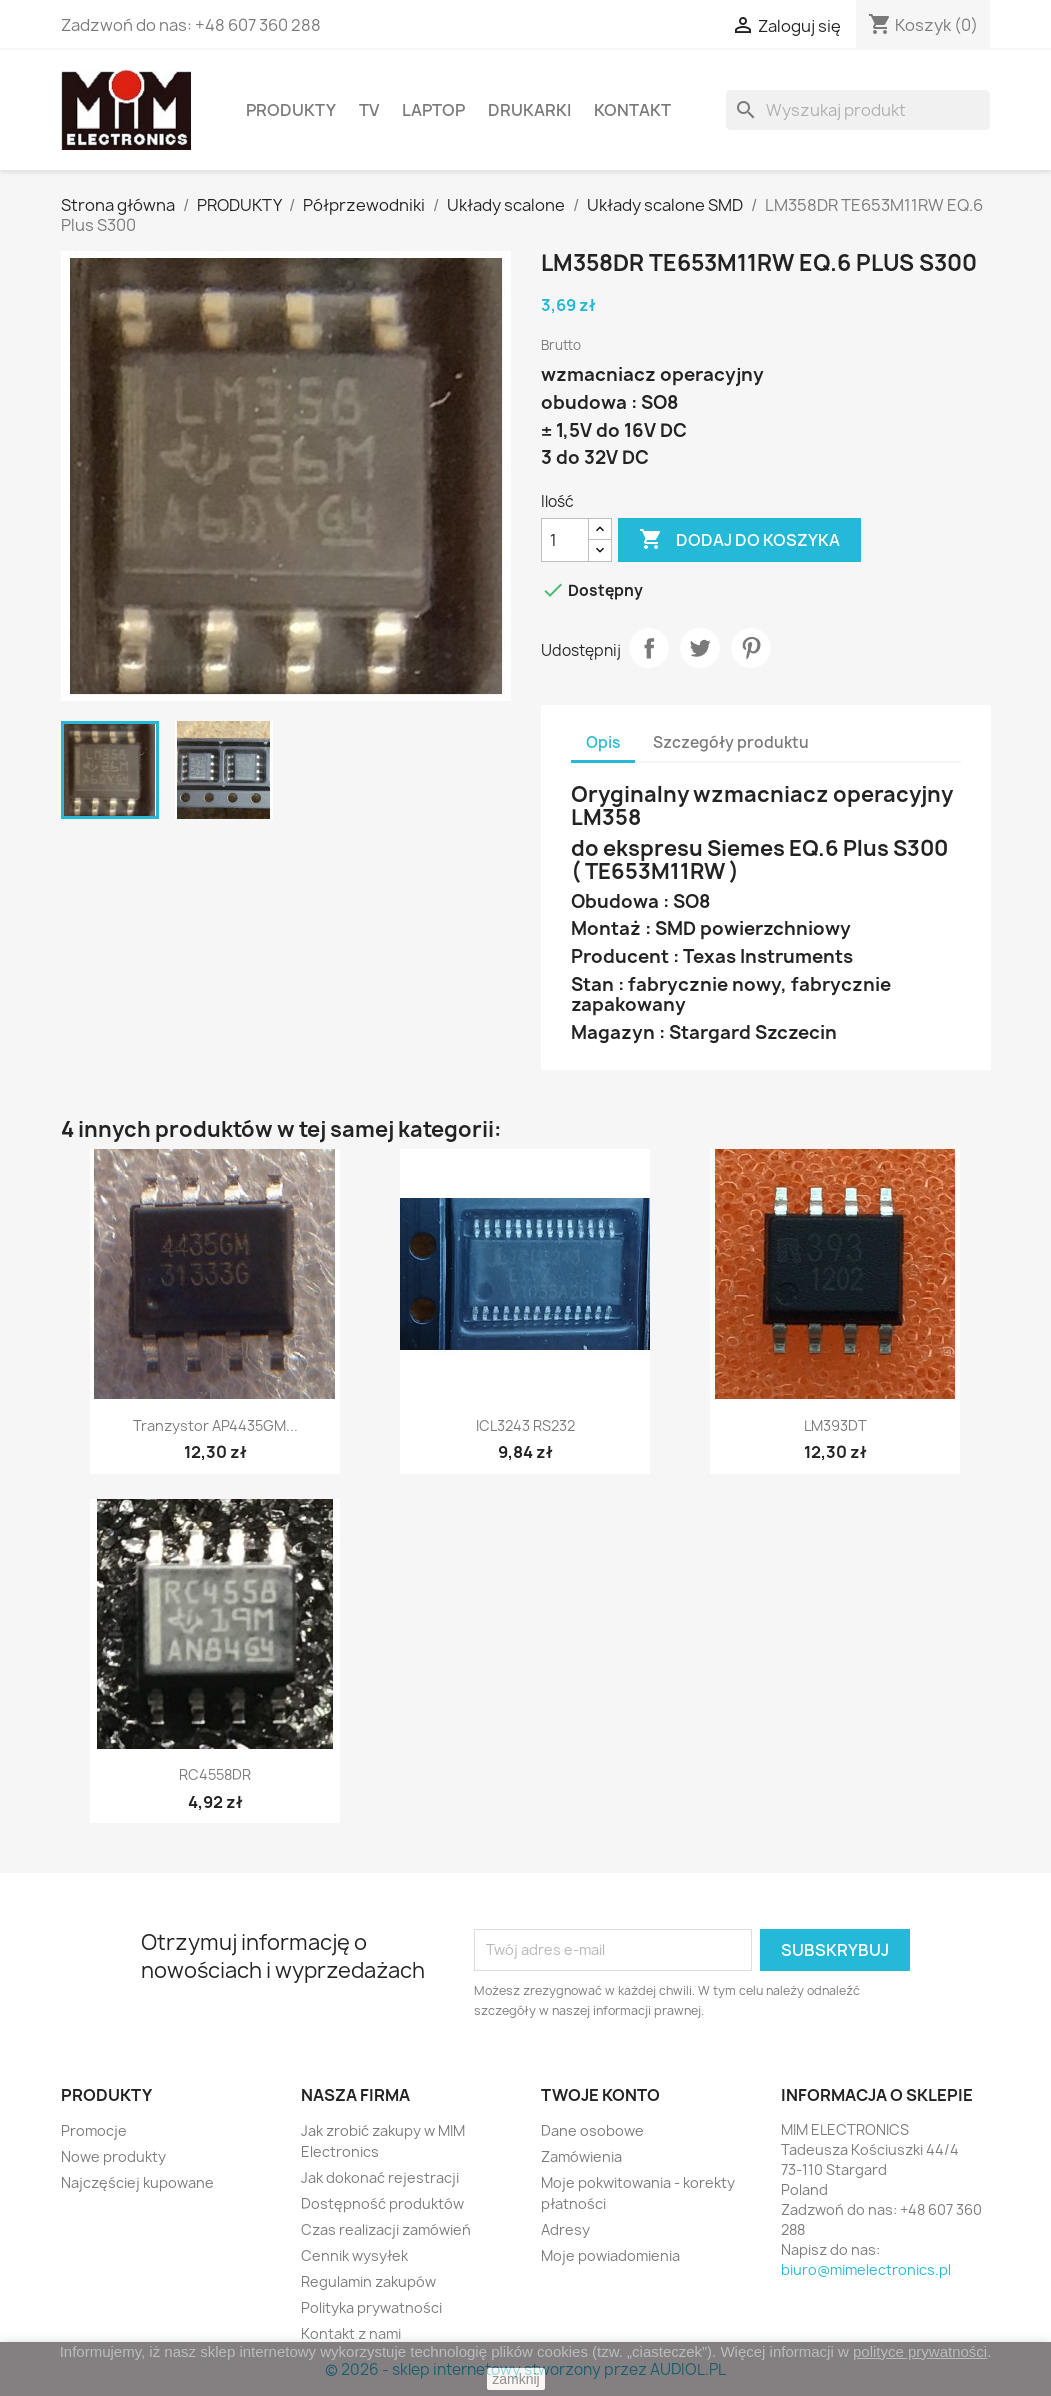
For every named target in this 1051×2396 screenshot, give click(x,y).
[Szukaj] (858, 110)
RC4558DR (215, 1774)
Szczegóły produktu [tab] (731, 742)
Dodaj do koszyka (739, 540)
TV (369, 110)
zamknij (515, 2379)
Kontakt (632, 110)
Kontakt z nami (351, 2333)
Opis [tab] (603, 742)
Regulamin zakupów (368, 2281)
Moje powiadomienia (610, 2255)
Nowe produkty (113, 2156)
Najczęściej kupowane (137, 2182)
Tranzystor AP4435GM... (215, 1425)
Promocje (94, 2130)
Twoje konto (600, 2095)
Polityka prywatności (371, 2307)
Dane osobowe (592, 2130)
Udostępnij (649, 648)
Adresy (565, 2229)
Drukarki (529, 110)
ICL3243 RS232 (525, 1425)
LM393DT (835, 1425)
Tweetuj (700, 648)
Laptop (433, 110)
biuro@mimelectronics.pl (866, 2269)
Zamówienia (581, 2156)
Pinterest (751, 648)
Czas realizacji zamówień (386, 2229)
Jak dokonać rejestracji (380, 2177)
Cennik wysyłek (354, 2255)
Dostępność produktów (382, 2203)
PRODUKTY (291, 110)
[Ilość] (565, 540)
